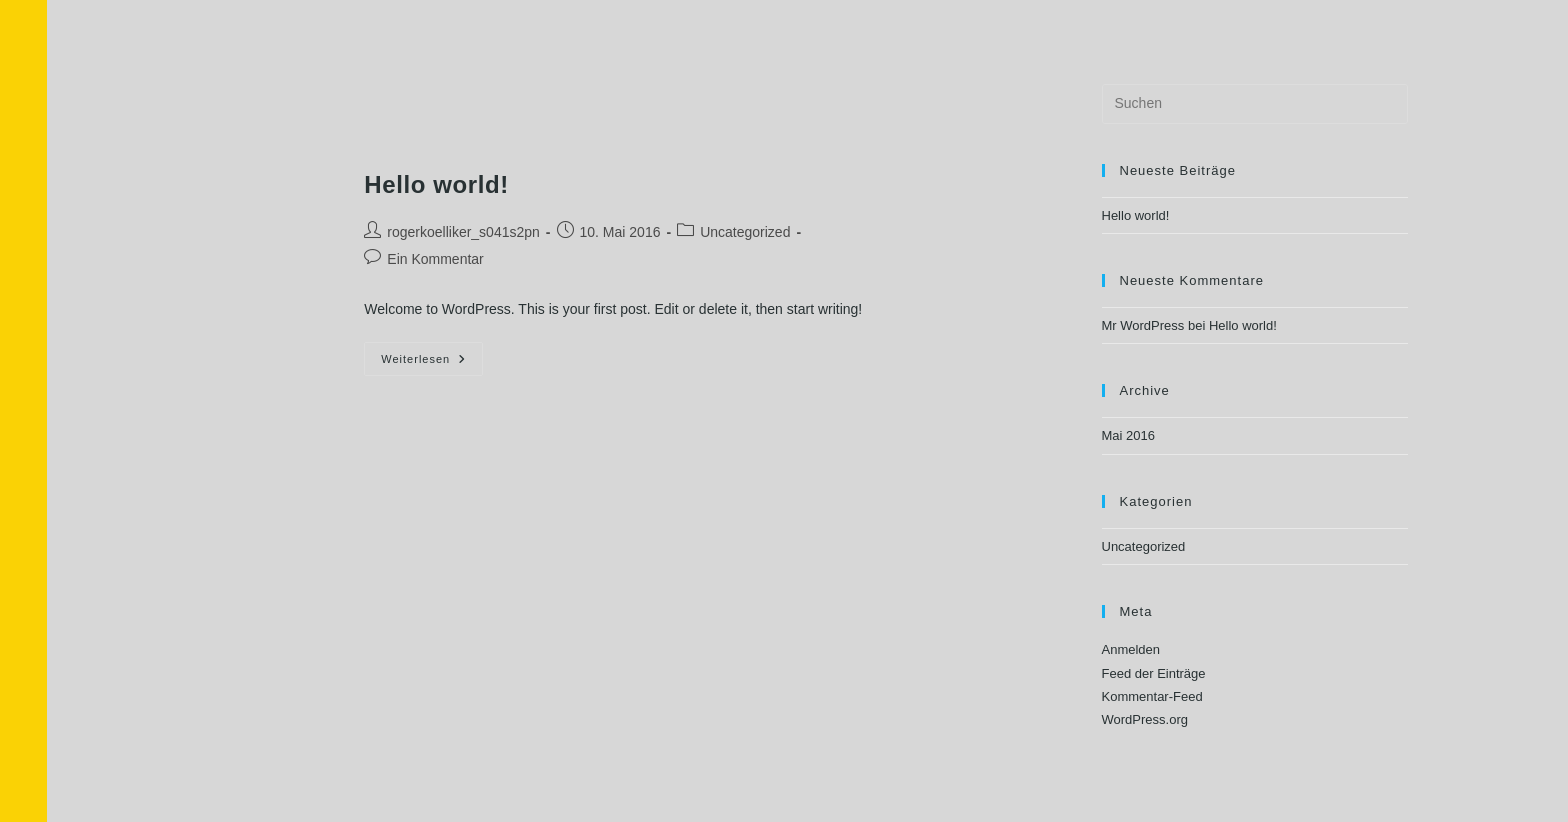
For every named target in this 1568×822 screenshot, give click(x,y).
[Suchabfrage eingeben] (1255, 104)
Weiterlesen (432, 353)
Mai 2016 (1128, 435)
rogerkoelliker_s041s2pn (463, 232)
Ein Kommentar (435, 259)
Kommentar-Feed (1152, 696)
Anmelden (1131, 649)
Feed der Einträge (1154, 673)
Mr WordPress (1143, 325)
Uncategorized (745, 232)
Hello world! (436, 184)
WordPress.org (1145, 719)
